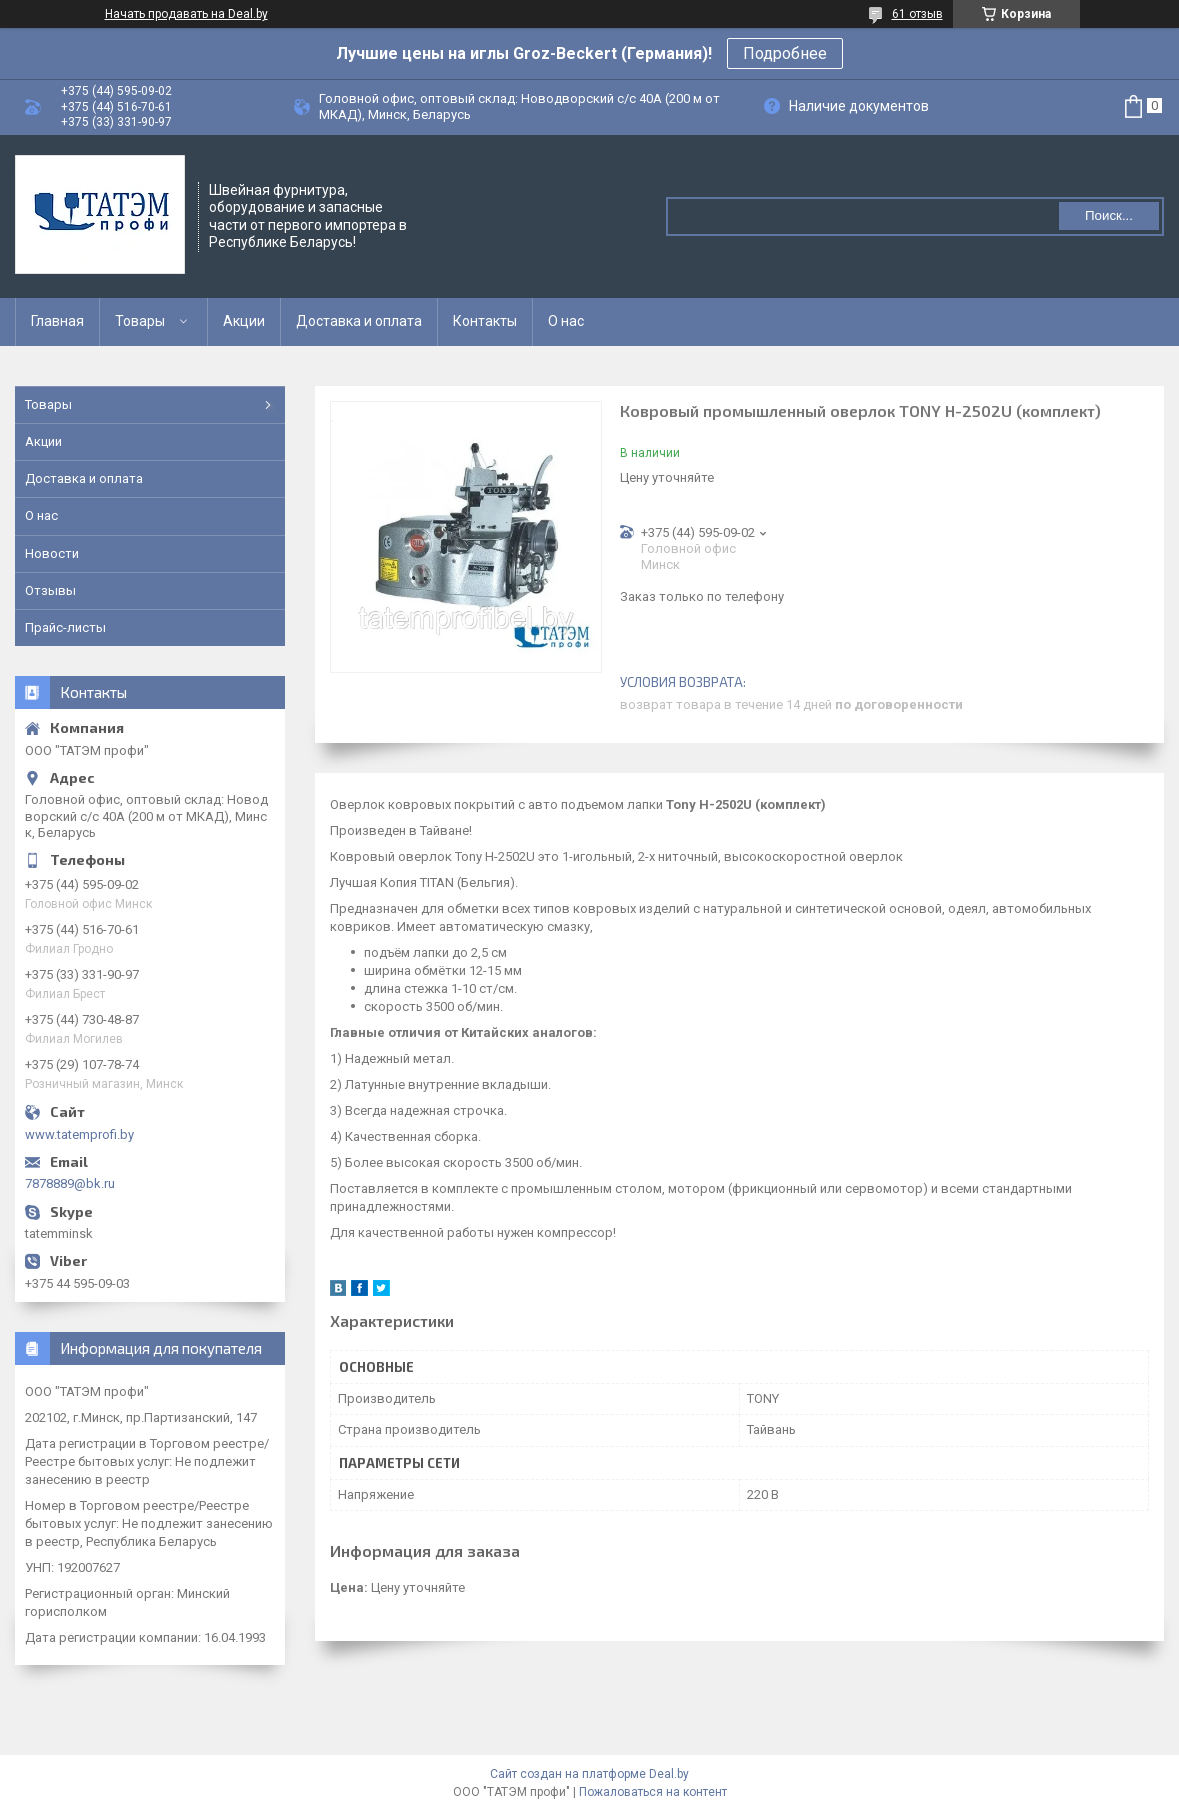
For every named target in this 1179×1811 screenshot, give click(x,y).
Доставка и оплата (359, 321)
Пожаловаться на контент (653, 1792)
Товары (140, 321)
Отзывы (50, 590)
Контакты (485, 321)
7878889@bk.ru (70, 1183)
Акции (244, 321)
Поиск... (1109, 215)
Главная (57, 321)
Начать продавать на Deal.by (186, 14)
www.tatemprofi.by (79, 1134)
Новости (52, 553)
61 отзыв (917, 14)
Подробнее (785, 53)
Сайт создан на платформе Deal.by (589, 1774)
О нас (566, 321)
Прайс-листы (65, 627)
